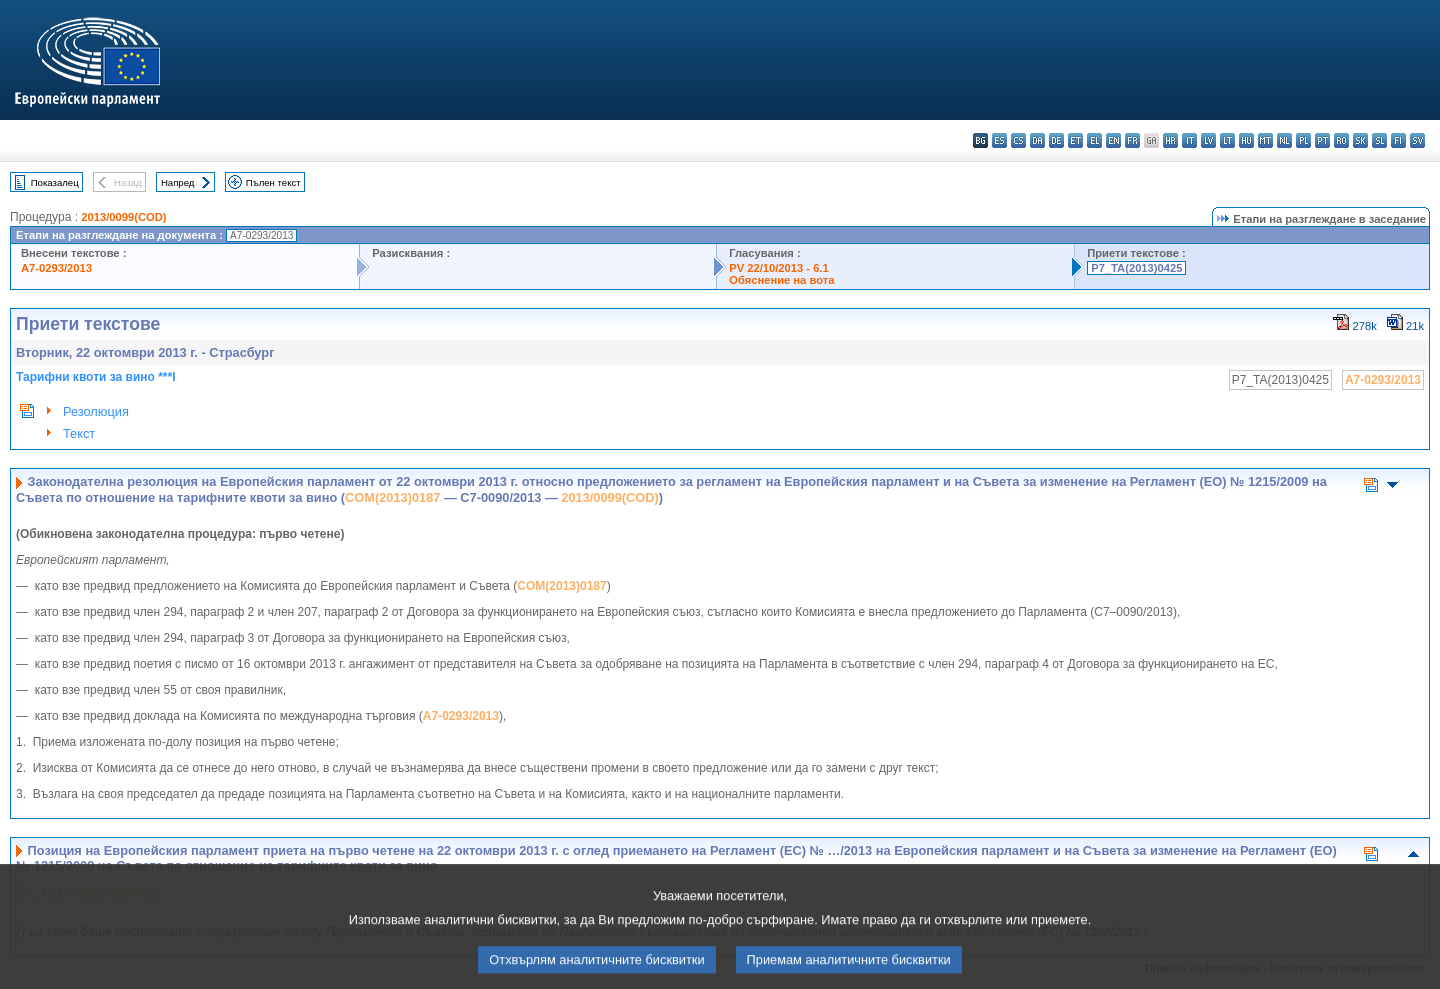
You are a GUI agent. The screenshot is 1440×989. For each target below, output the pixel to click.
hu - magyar (1246, 140)
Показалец (55, 182)
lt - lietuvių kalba (1227, 140)
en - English (1113, 140)
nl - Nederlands (1284, 140)
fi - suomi (1398, 140)
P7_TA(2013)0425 (1136, 268)
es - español (999, 140)
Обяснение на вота (781, 280)
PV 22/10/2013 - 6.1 (779, 268)
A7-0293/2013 (56, 268)
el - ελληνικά (1094, 140)
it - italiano (1189, 140)
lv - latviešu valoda (1208, 140)
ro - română (1341, 140)
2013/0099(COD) (123, 217)
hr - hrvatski (1170, 140)
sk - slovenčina (1360, 140)
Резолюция (96, 411)
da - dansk (1037, 140)
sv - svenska (1417, 140)
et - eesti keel (1075, 140)
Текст (79, 433)
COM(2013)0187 (392, 497)
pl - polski (1303, 140)
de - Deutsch (1056, 140)
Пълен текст (273, 182)
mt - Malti (1265, 140)
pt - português (1322, 140)
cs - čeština (1018, 140)
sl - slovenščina (1379, 140)
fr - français (1132, 140)
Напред (178, 182)
